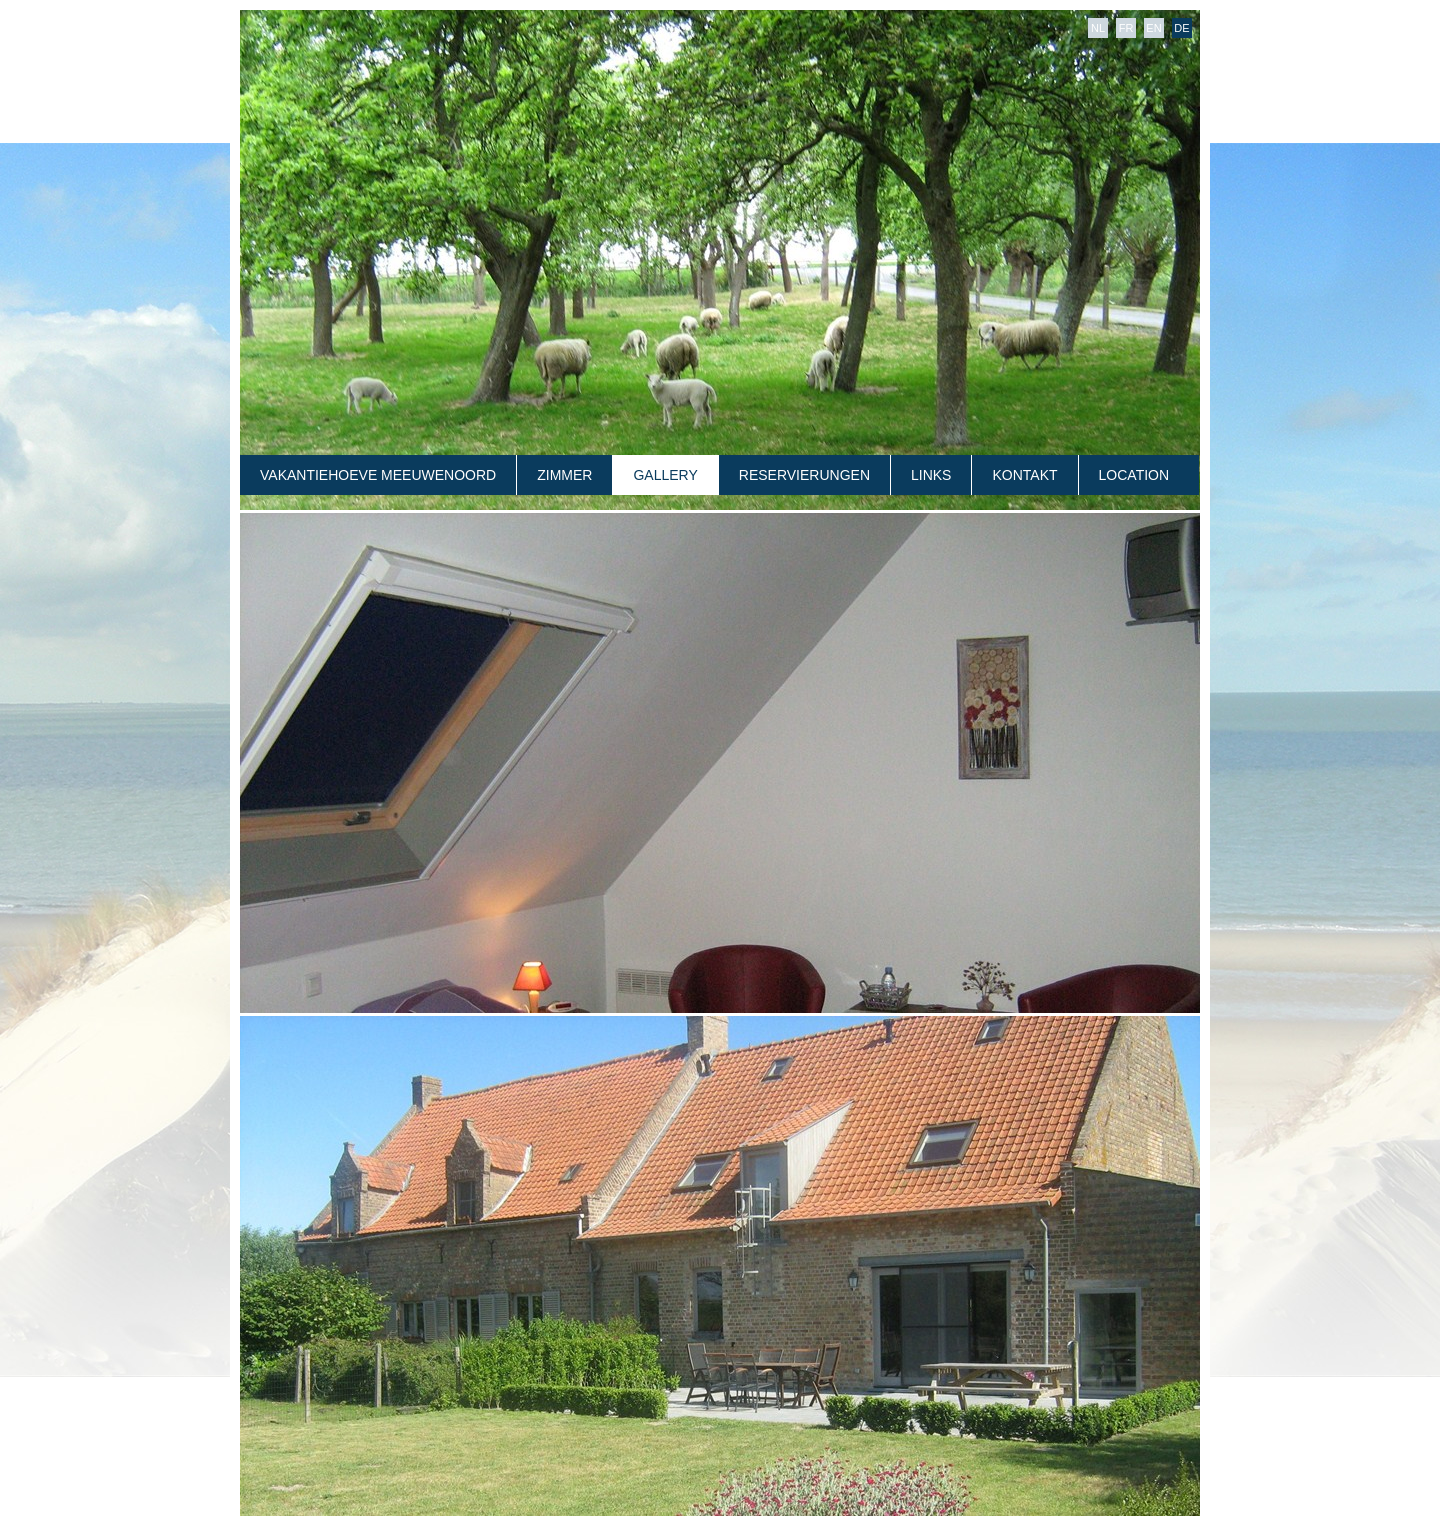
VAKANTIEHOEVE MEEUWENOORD (378, 475)
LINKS (931, 475)
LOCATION (1134, 475)
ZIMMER (564, 475)
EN (1153, 28)
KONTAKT (1024, 475)
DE (1181, 28)
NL (1098, 28)
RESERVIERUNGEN (804, 475)
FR (1126, 28)
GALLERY (665, 475)
